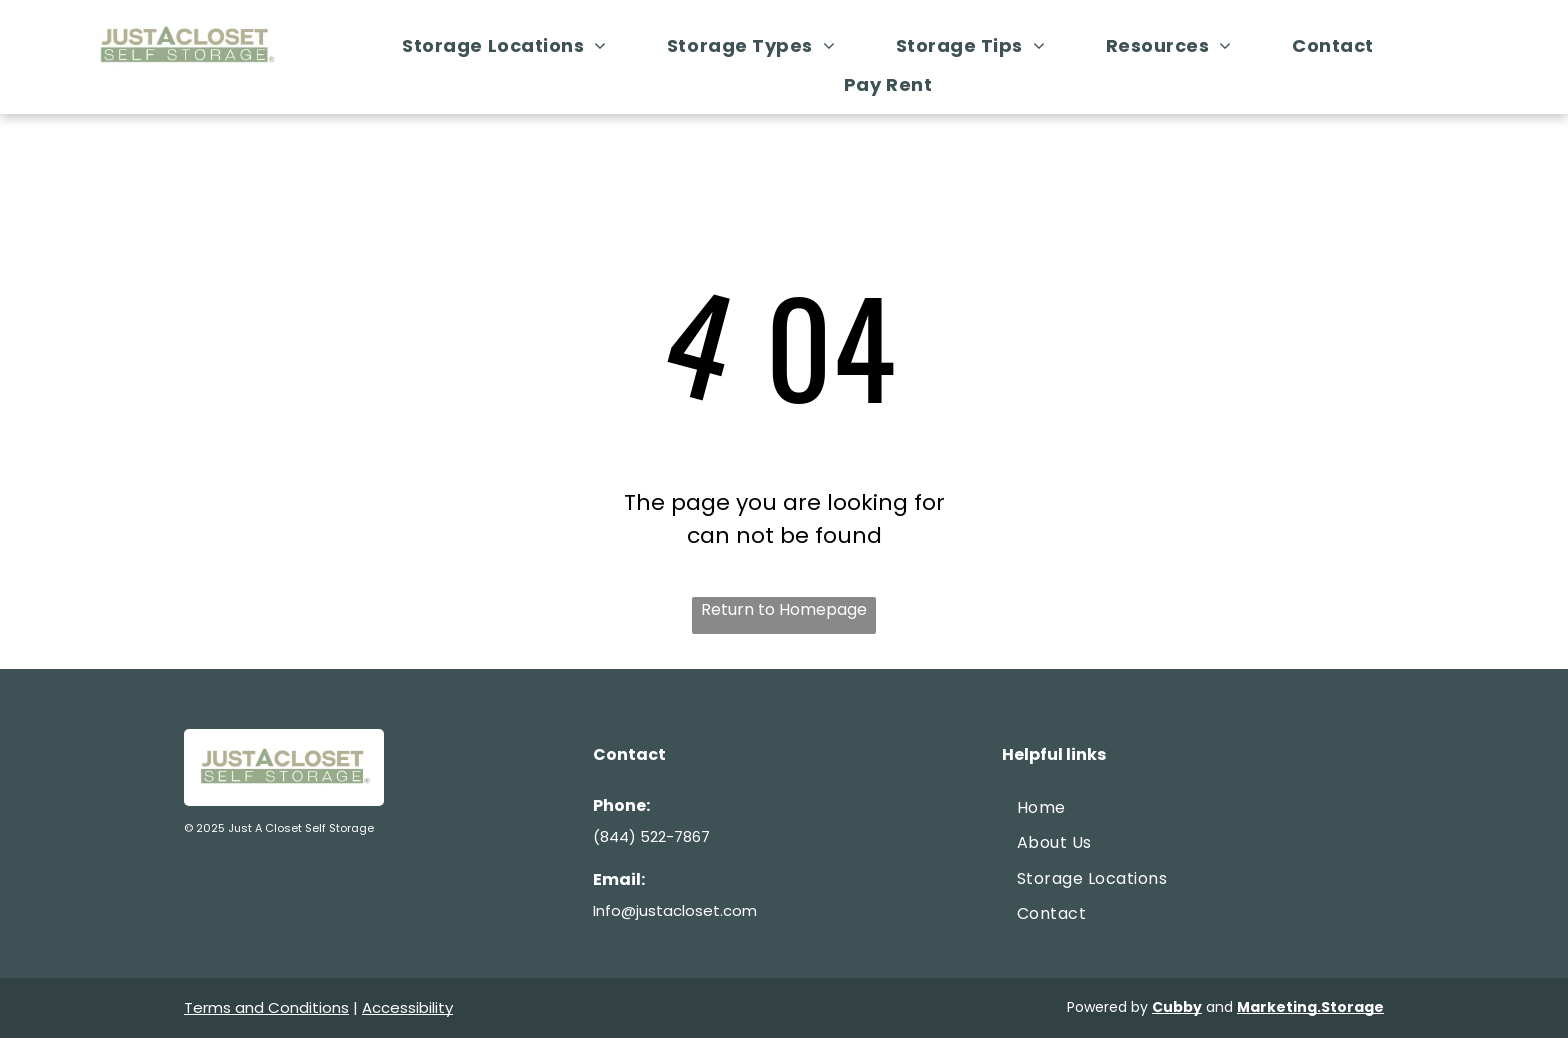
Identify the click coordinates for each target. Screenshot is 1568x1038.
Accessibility (407, 1007)
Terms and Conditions (266, 1007)
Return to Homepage (784, 609)
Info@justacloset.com (675, 910)
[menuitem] (514, 45)
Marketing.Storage (1310, 1007)
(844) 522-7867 (651, 836)
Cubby (1177, 1007)
